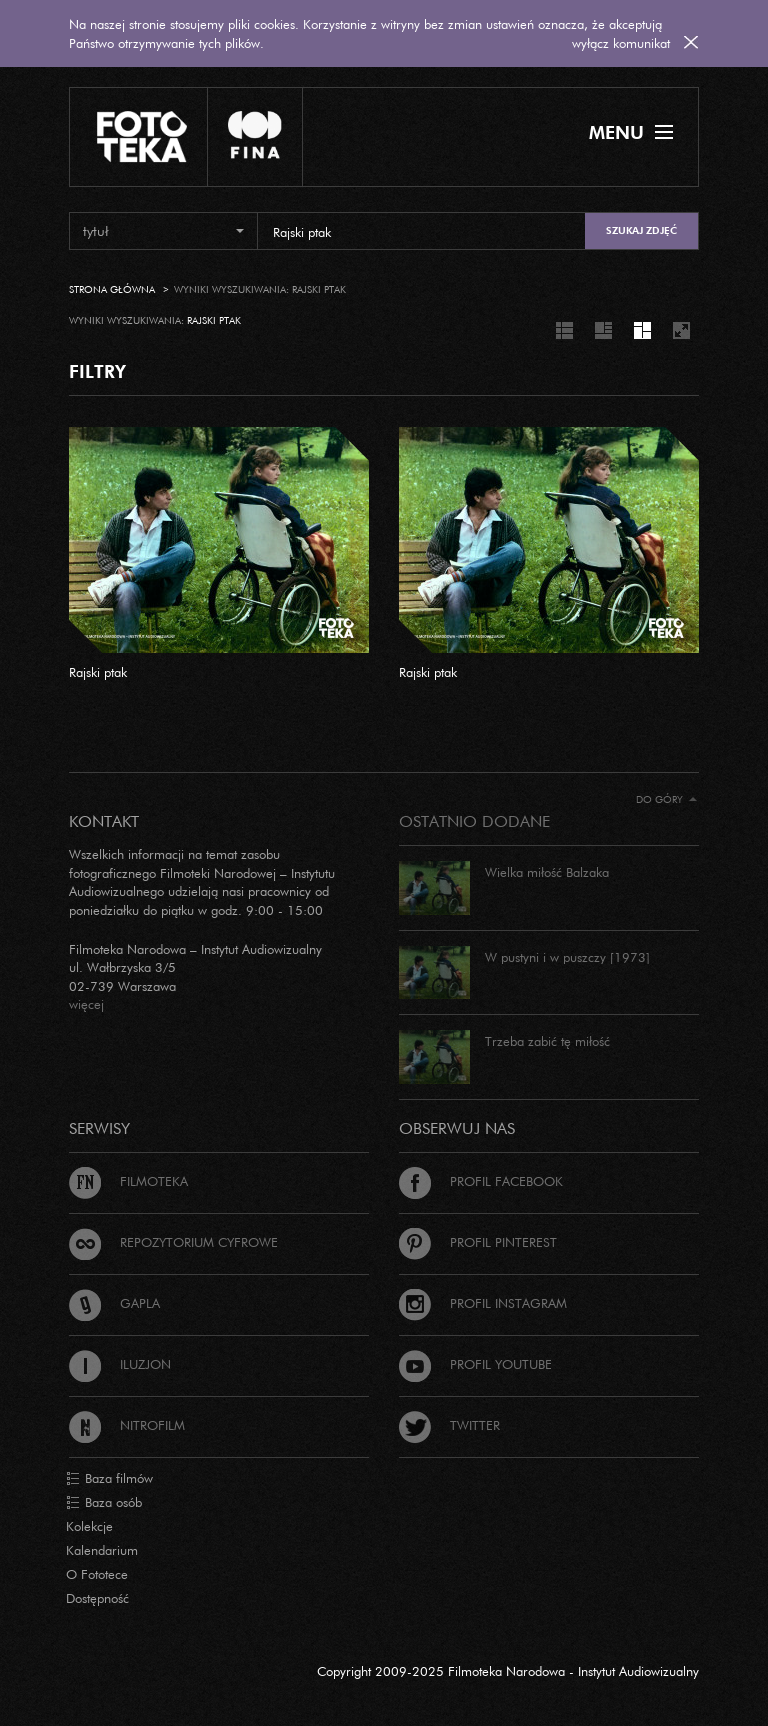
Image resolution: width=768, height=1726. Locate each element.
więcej (86, 1004)
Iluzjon (120, 1364)
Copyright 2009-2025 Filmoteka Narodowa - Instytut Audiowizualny (508, 1671)
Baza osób (104, 1503)
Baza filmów (109, 1479)
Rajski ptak (98, 672)
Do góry (666, 799)
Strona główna (112, 289)
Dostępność (97, 1598)
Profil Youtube (475, 1364)
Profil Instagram (483, 1303)
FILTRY (97, 371)
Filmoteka (128, 1181)
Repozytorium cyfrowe (173, 1242)
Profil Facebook (481, 1181)
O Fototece (97, 1574)
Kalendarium (102, 1550)
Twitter (449, 1425)
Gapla (114, 1303)
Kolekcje (89, 1526)
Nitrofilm (127, 1425)
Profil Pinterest (478, 1242)
